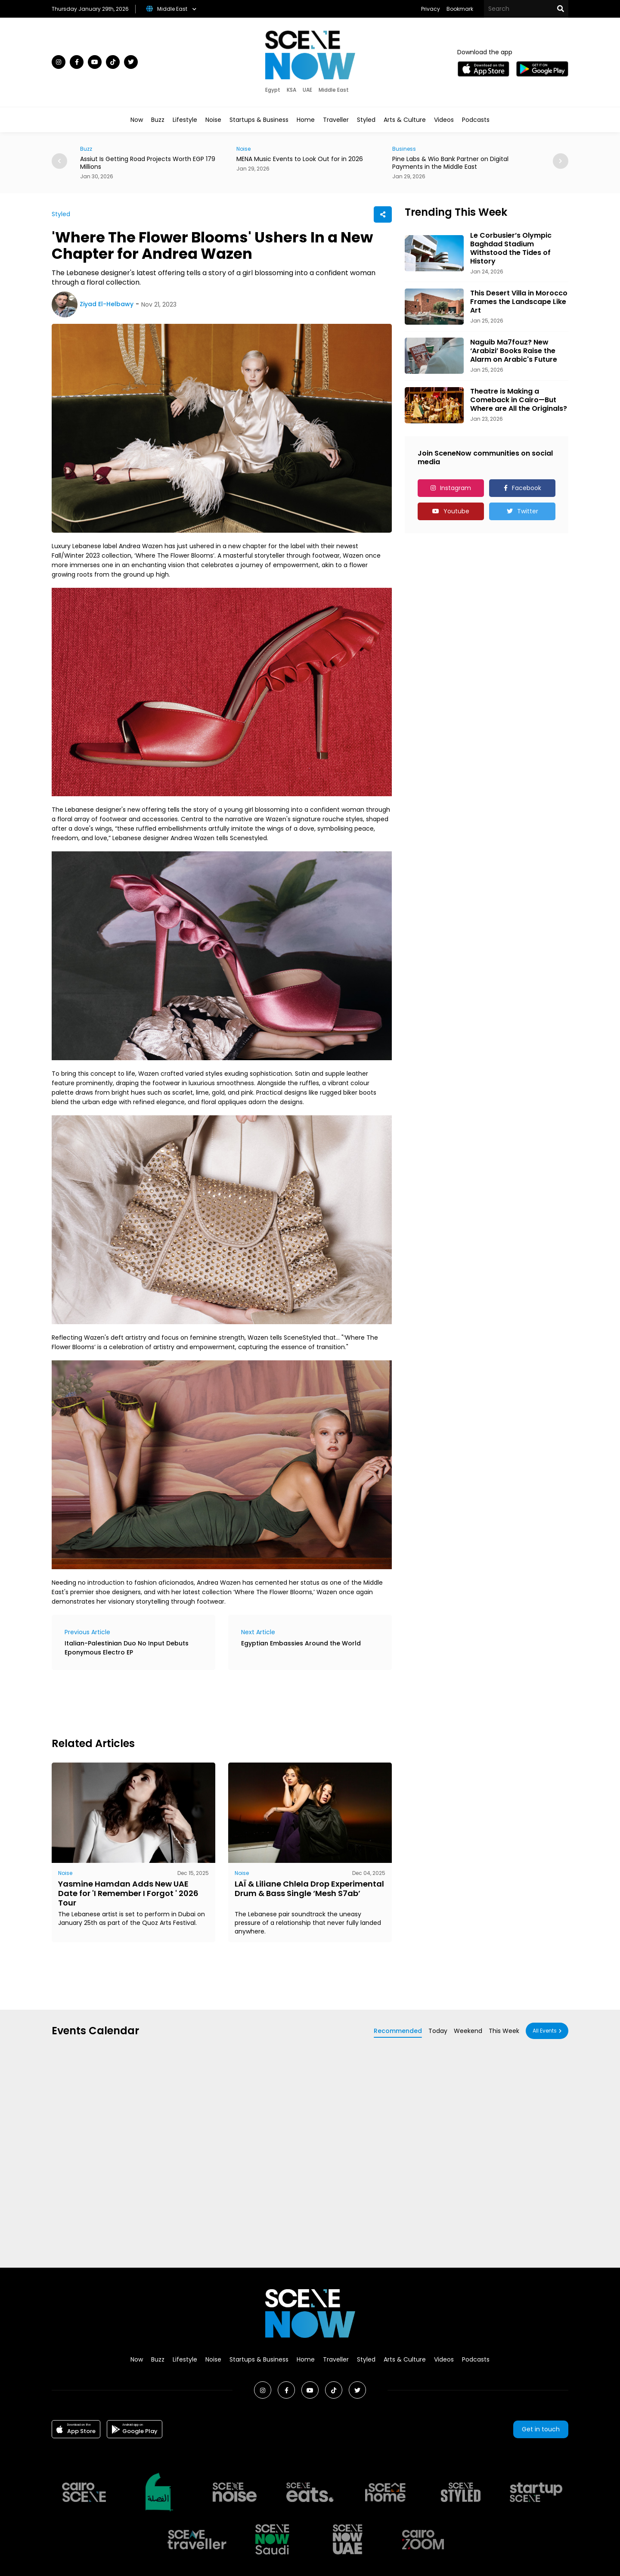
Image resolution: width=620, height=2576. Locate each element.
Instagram (455, 488)
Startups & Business (258, 120)
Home (306, 120)
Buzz (157, 120)
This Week (504, 2031)
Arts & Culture (405, 120)
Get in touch (541, 2429)
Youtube (456, 511)
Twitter (527, 511)
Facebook (526, 488)
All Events (545, 2030)
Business (404, 148)
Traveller (336, 120)
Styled (366, 120)
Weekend (468, 2031)
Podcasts (476, 120)
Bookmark (459, 8)
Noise (213, 120)
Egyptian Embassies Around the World (301, 1643)
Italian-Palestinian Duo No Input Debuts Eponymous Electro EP (127, 1648)
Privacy (430, 8)
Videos (444, 120)
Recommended (398, 2031)
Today (437, 2031)
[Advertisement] (208, 1702)
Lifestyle (185, 120)
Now (136, 120)
